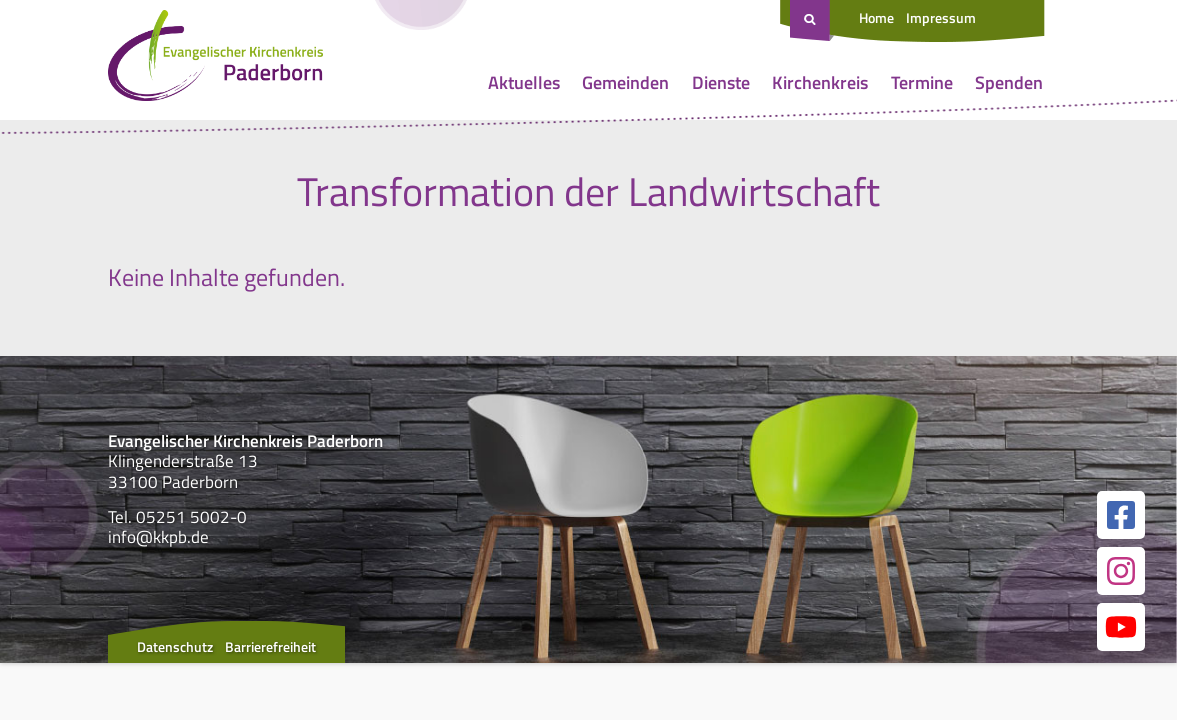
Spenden (1009, 82)
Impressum (941, 17)
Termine (922, 82)
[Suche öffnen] (812, 21)
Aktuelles (524, 82)
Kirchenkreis (820, 82)
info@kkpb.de (158, 537)
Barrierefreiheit (270, 646)
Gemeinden (625, 82)
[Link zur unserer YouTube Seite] (1121, 627)
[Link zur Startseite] (215, 60)
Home (876, 17)
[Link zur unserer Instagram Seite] (1121, 571)
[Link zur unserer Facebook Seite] (1121, 515)
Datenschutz (175, 646)
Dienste (721, 82)
